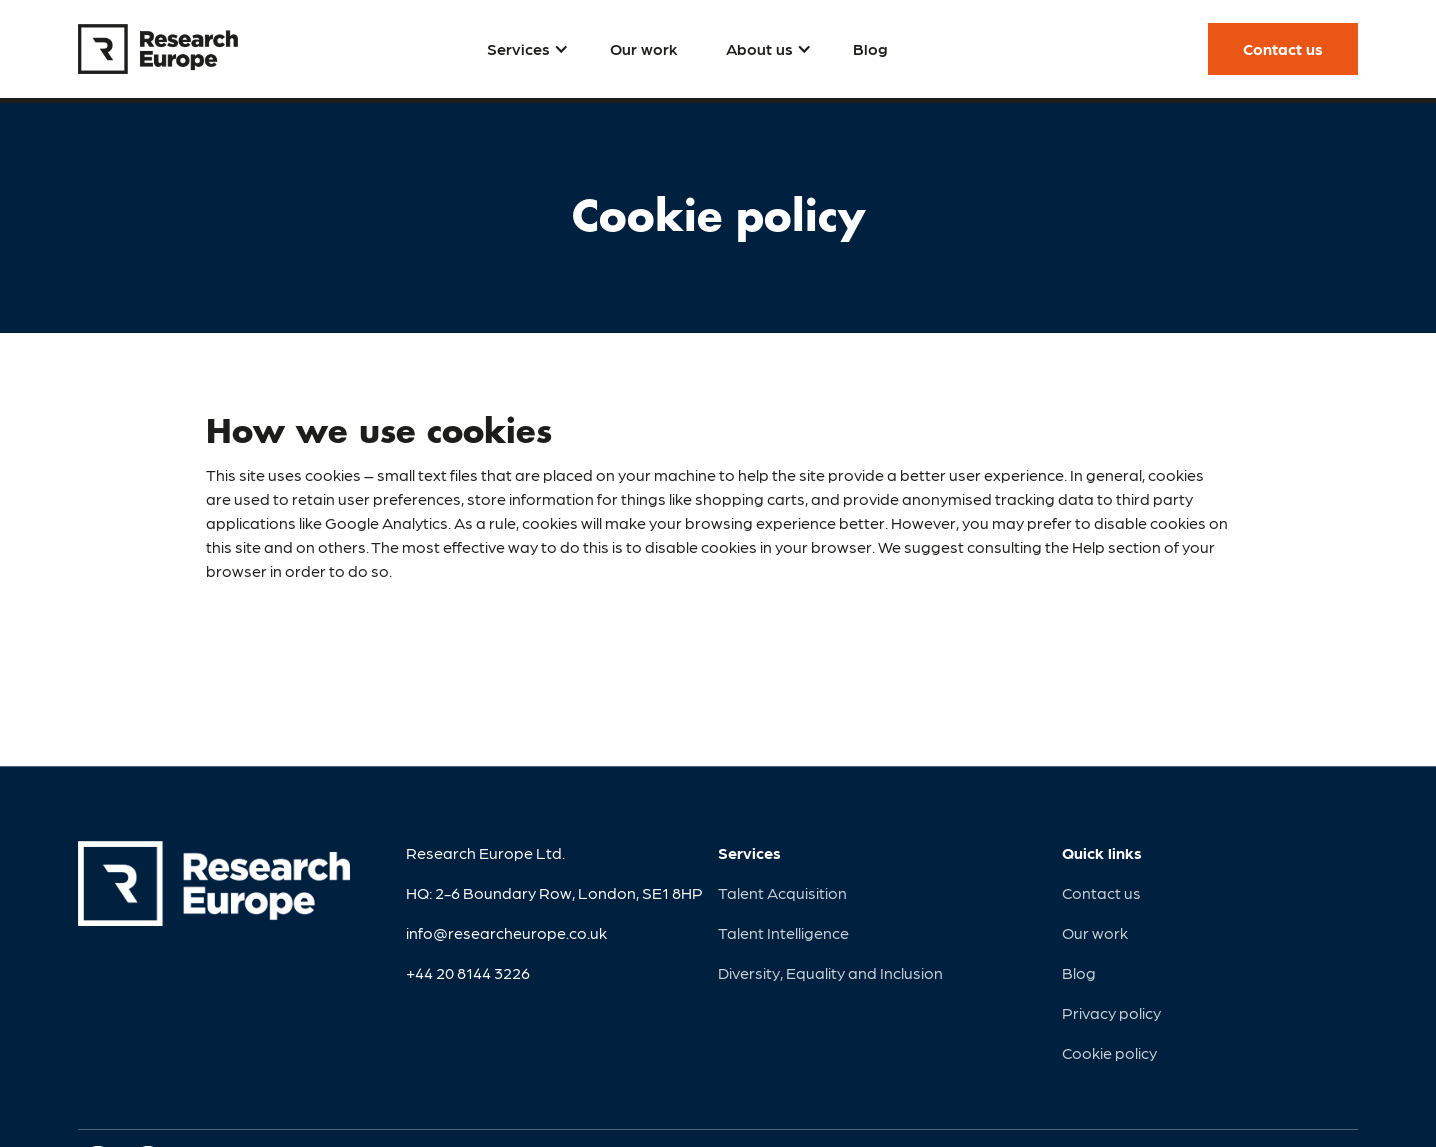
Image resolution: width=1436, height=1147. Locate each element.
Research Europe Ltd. (485, 852)
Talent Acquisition (782, 892)
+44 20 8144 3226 (468, 972)
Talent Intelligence (783, 932)
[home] (158, 49)
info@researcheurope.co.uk (506, 932)
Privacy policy (1111, 1012)
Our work (1095, 932)
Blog (1079, 972)
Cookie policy (1109, 1052)
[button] (524, 49)
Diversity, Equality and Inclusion (830, 972)
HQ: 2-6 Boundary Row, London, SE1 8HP (554, 892)
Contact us (1101, 892)
